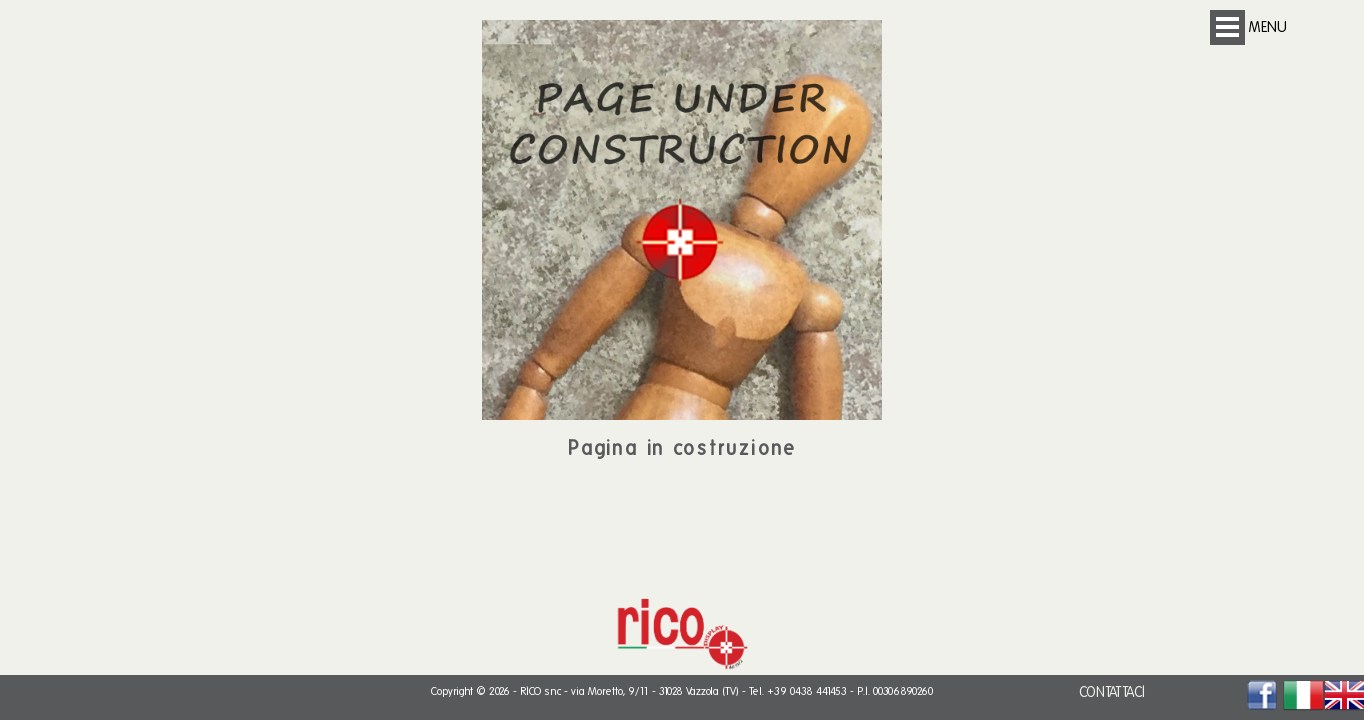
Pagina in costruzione (682, 448)
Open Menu (1227, 27)
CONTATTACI (1112, 692)
